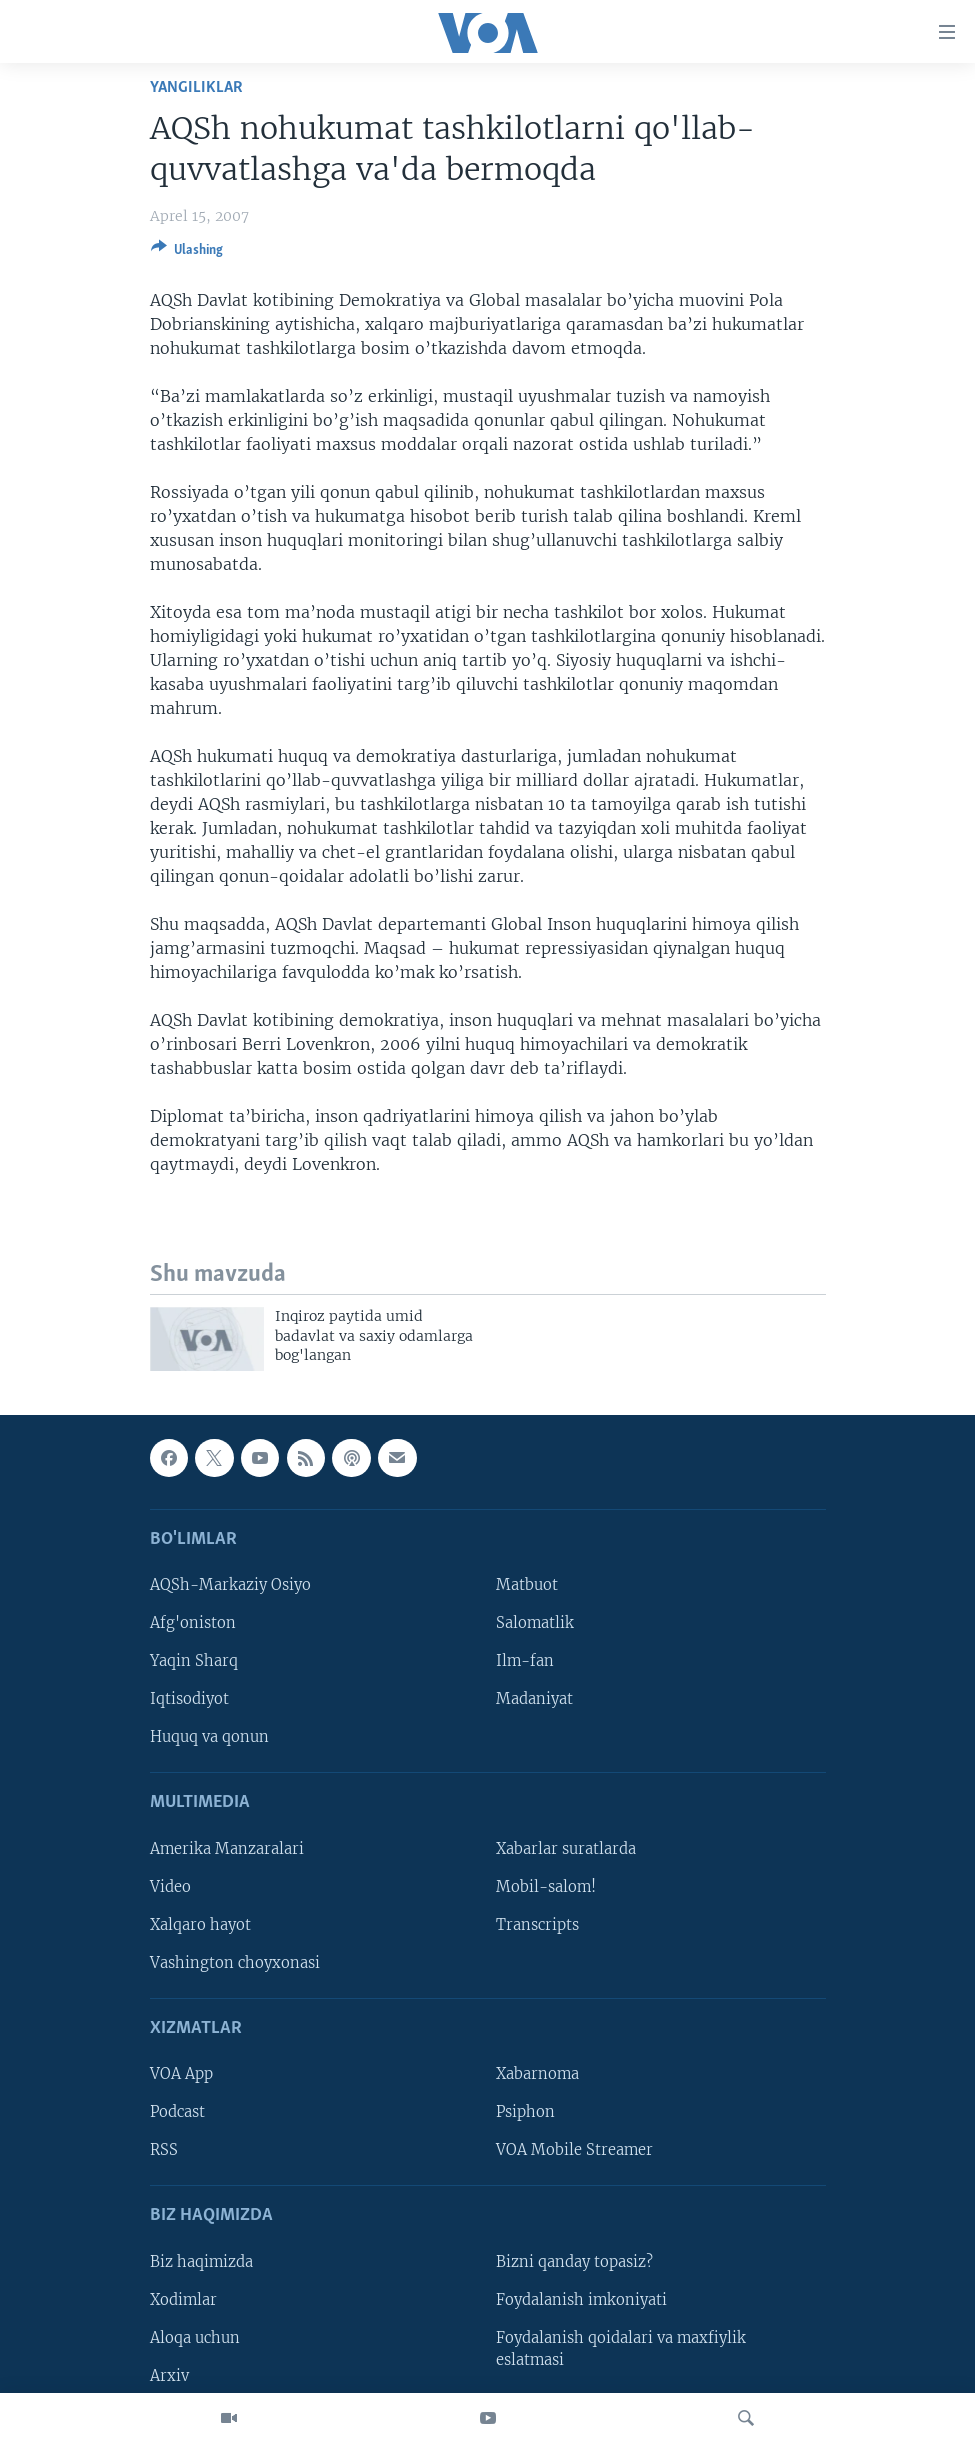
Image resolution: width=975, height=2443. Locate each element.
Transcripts (537, 1925)
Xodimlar (183, 2300)
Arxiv (169, 2376)
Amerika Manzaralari (227, 1849)
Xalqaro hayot (200, 1925)
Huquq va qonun (209, 1738)
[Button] (187, 253)
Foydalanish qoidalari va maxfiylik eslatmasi (621, 2349)
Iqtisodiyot (189, 1700)
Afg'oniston (193, 1623)
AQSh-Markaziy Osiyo (230, 1585)
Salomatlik (535, 1623)
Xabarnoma (537, 2075)
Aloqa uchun (195, 2338)
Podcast (177, 2113)
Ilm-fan (525, 1662)
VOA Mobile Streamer (574, 2151)
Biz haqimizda (201, 2262)
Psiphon (525, 2113)
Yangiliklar (196, 87)
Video (170, 1887)
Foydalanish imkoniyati (581, 2300)
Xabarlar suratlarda (566, 1849)
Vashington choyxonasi (235, 1963)
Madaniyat (534, 1700)
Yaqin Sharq (194, 1662)
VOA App (181, 2075)
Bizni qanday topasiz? (574, 2262)
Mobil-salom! (546, 1887)
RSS (164, 2151)
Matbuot (527, 1585)
